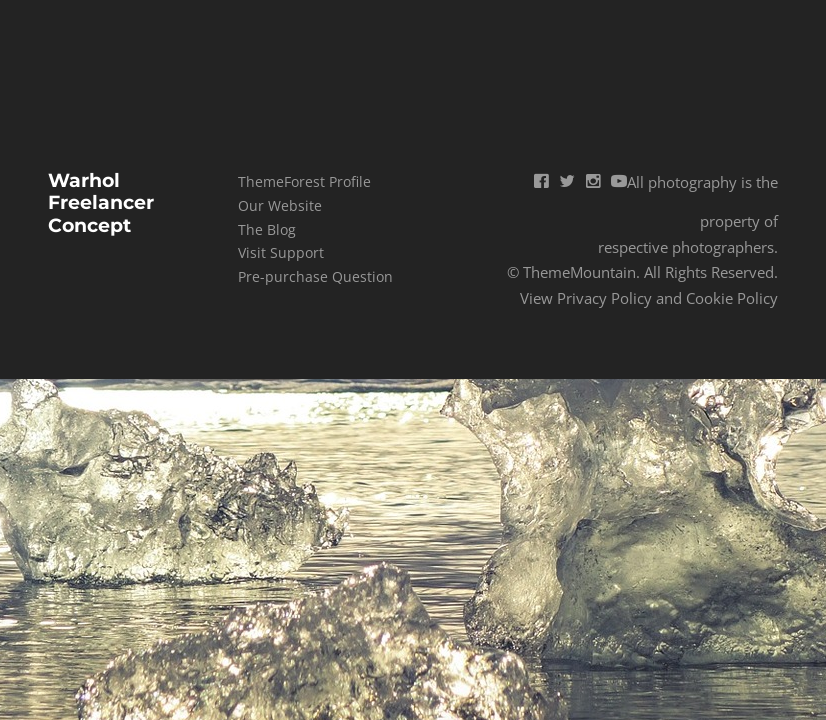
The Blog (267, 229)
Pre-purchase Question (315, 276)
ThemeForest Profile (304, 181)
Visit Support (281, 252)
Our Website (280, 205)
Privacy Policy (604, 298)
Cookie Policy (732, 298)
